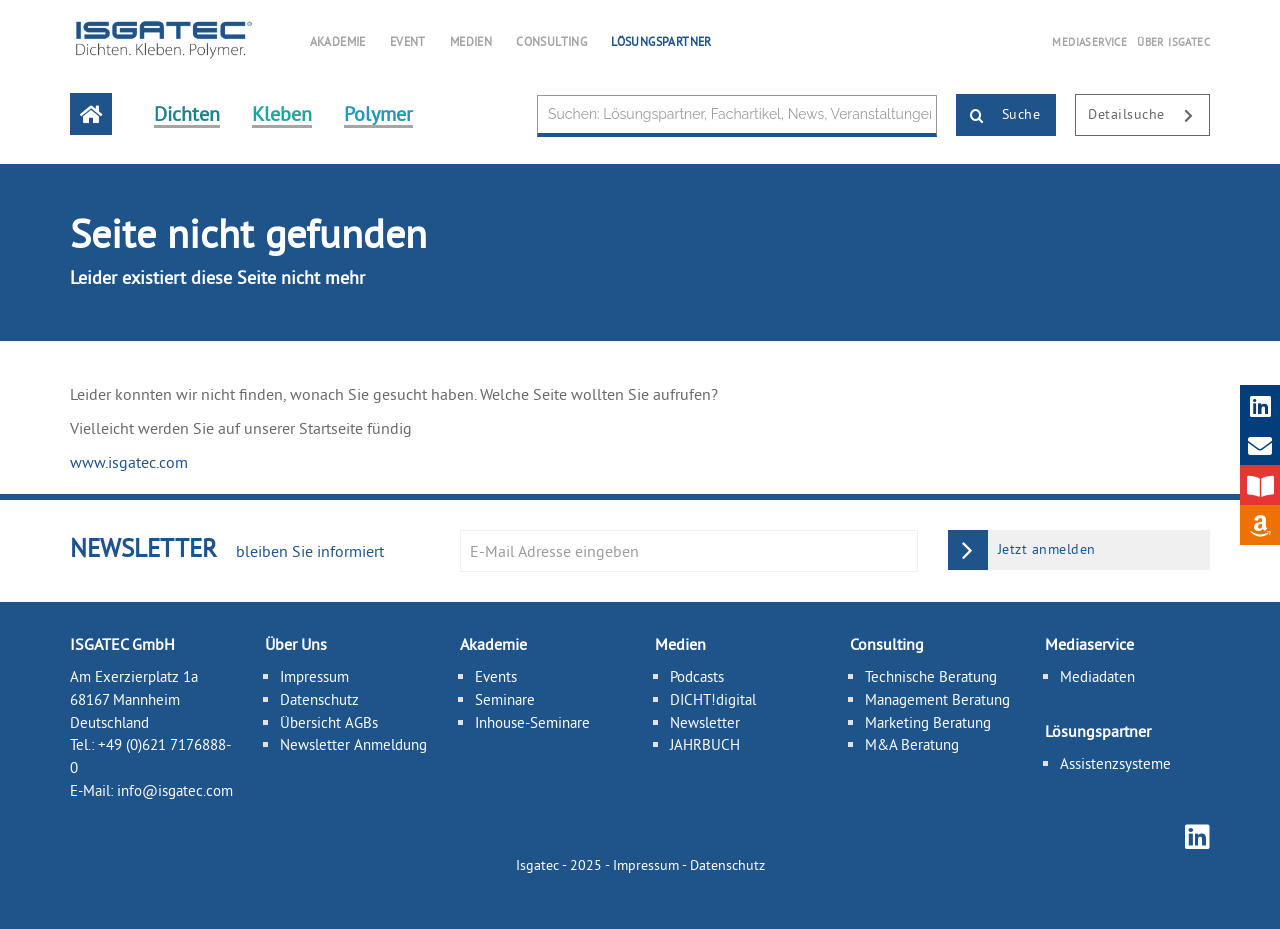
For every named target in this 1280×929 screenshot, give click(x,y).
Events (496, 676)
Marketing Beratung (928, 722)
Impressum (314, 676)
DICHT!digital (713, 699)
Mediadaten (1097, 676)
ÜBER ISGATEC (1173, 42)
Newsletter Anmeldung (353, 744)
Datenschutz (319, 699)
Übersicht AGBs (329, 722)
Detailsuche (1148, 116)
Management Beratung (937, 699)
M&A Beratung (912, 744)
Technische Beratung (931, 676)
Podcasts (697, 676)
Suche (998, 116)
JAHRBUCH (705, 744)
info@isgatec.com (175, 790)
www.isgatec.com (129, 462)
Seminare (505, 699)
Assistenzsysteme (1115, 763)
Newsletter (705, 722)
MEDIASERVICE (1089, 42)
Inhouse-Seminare (532, 722)
